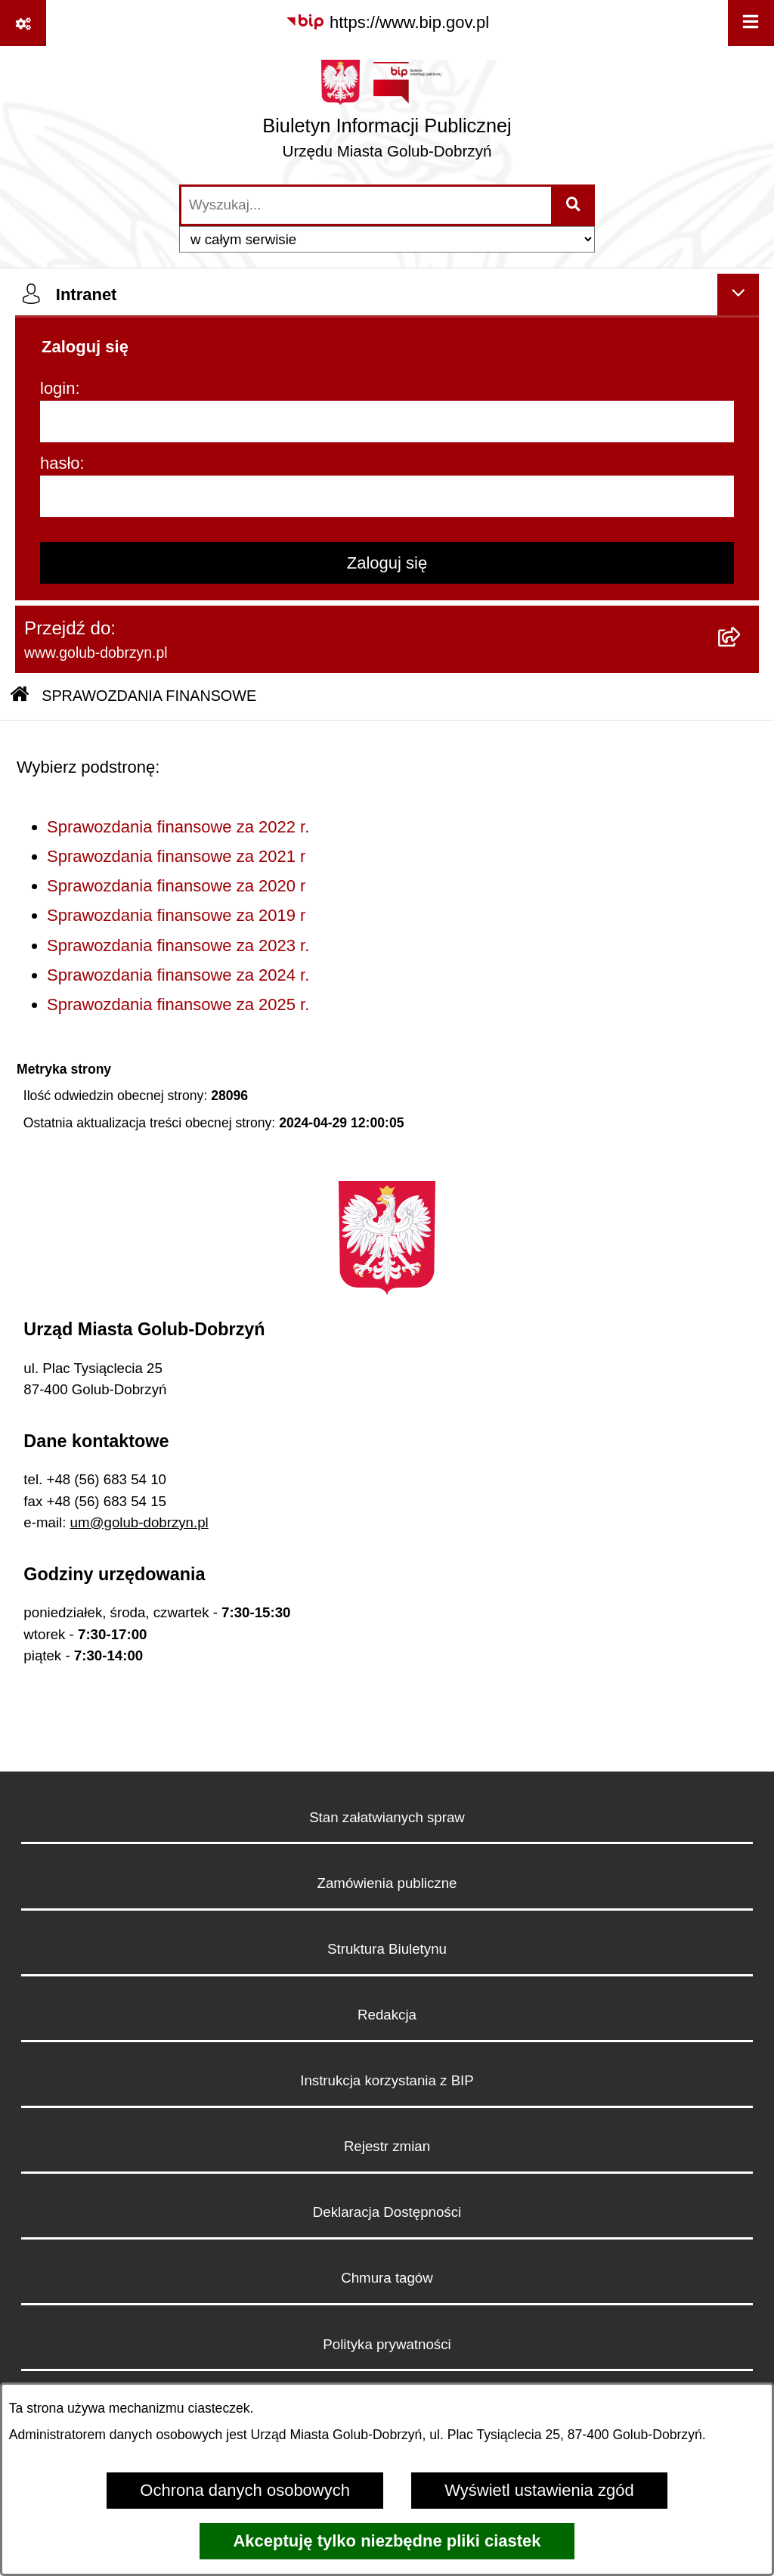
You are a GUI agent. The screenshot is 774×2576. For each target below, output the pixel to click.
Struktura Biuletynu (387, 1949)
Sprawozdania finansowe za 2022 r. (178, 826)
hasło (60, 463)
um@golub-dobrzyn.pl (139, 1522)
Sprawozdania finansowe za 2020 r (176, 885)
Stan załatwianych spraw (387, 1817)
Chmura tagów (387, 2278)
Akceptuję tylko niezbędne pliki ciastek (386, 2540)
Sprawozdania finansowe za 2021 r (176, 856)
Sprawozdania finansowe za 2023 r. (178, 945)
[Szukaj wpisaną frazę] (574, 205)
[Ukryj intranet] (738, 294)
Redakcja (387, 2015)
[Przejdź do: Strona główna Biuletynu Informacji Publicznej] (19, 696)
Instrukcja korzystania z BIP (387, 2080)
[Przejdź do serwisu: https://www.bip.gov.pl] (387, 22)
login (57, 388)
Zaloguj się (387, 562)
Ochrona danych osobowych (245, 2490)
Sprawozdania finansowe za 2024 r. (178, 975)
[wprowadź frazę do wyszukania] (366, 205)
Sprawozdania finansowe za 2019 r (176, 915)
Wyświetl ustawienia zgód (538, 2490)
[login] (387, 421)
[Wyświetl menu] (751, 23)
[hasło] (387, 496)
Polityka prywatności (386, 2344)
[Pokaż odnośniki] (23, 23)
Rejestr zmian (387, 2146)
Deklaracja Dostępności (387, 2212)
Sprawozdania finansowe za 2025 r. (178, 1004)
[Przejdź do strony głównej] (386, 114)
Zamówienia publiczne (387, 1883)
